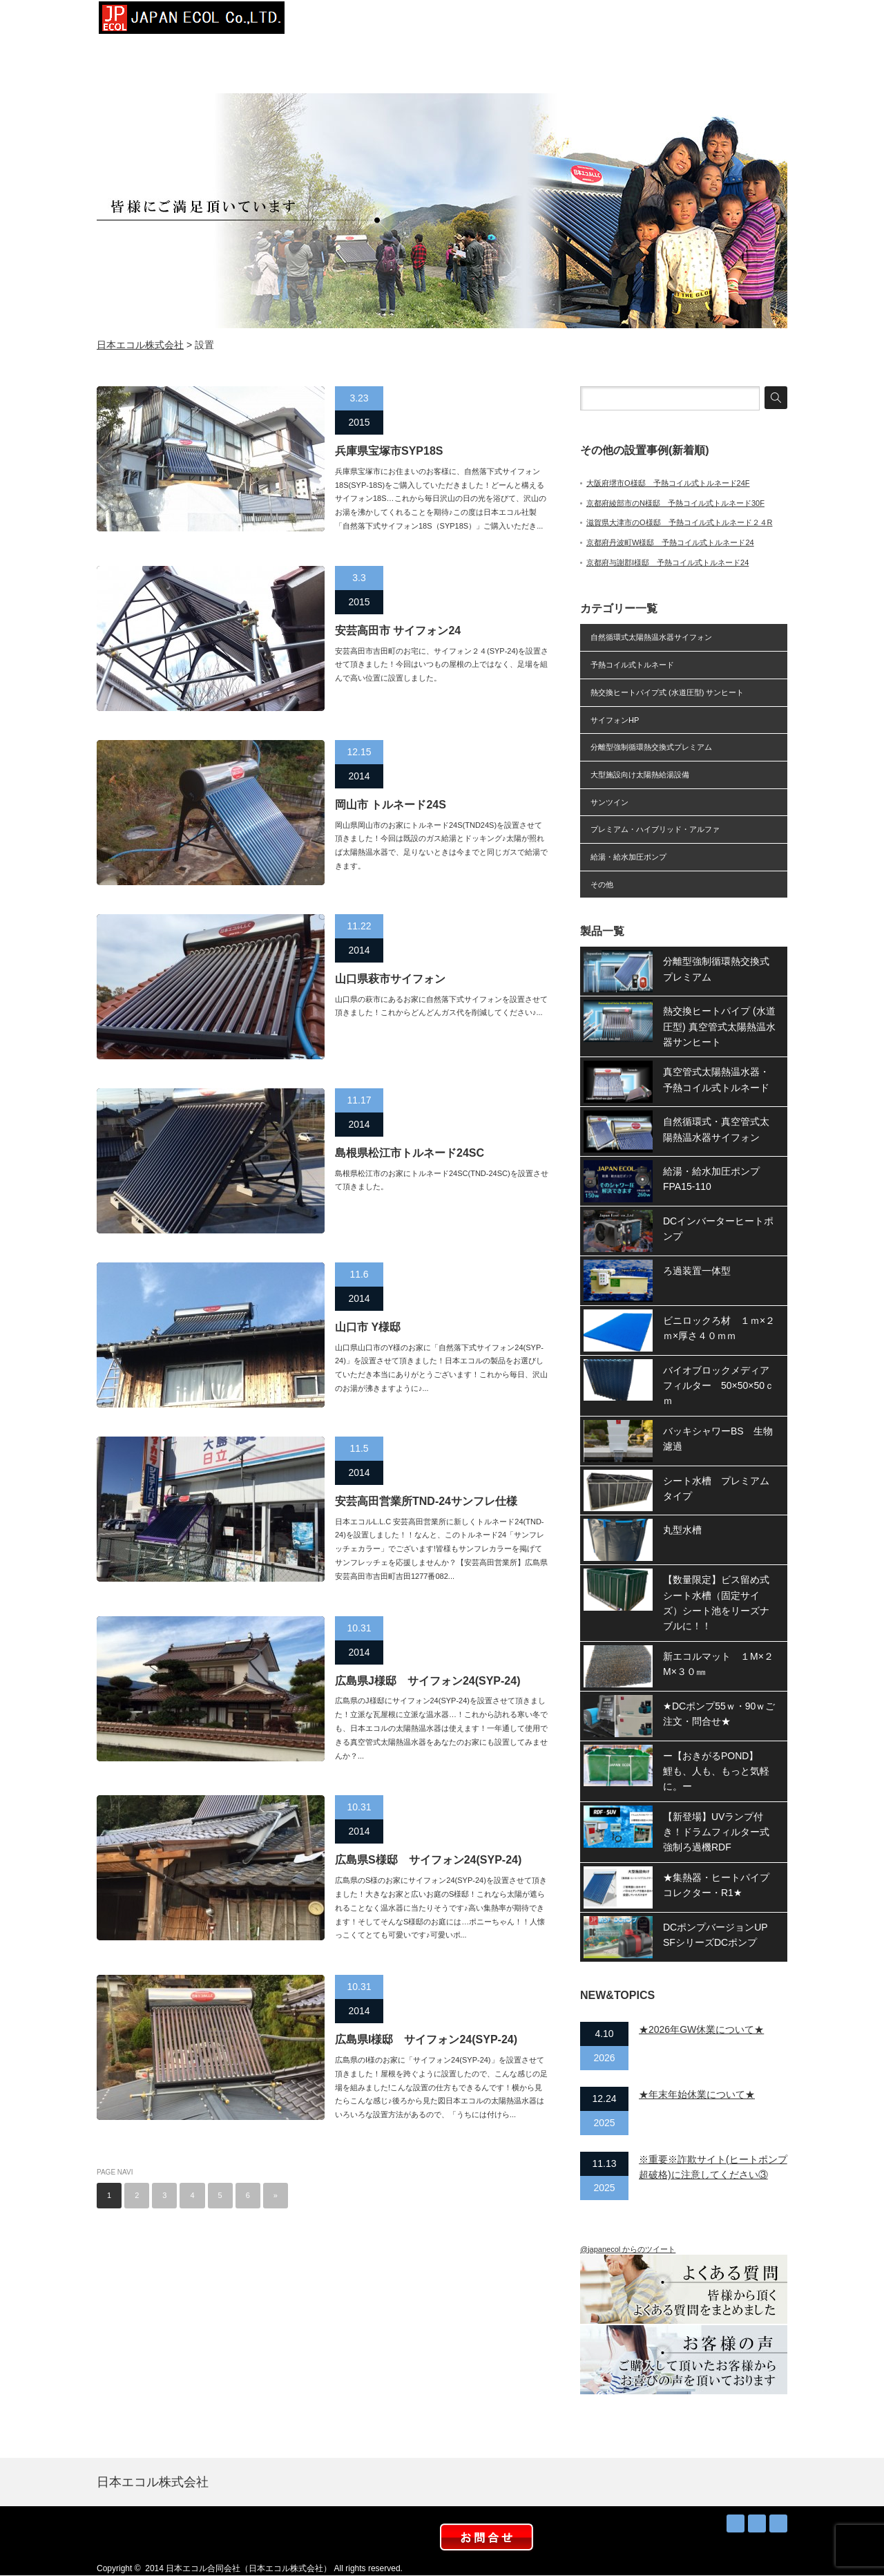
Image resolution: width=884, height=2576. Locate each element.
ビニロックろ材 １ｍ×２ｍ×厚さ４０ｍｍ (719, 1328)
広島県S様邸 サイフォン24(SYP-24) (428, 1860)
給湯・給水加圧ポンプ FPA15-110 (716, 1179)
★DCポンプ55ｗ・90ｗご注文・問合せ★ (719, 1714)
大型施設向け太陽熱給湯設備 (639, 774)
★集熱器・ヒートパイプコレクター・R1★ (716, 1885)
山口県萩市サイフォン (390, 979)
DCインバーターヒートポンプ (718, 1228)
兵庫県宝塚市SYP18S (389, 451)
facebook (778, 2523)
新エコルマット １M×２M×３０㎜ (718, 1664)
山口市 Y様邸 (368, 1327)
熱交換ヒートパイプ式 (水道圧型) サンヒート (667, 692)
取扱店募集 (683, 21)
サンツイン (609, 802)
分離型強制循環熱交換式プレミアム (651, 747)
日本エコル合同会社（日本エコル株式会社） (249, 2568)
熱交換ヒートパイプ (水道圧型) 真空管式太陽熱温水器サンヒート (719, 1026)
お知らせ (614, 21)
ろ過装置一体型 (697, 1270)
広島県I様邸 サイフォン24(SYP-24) (426, 2039)
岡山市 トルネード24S (390, 805)
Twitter (757, 2523)
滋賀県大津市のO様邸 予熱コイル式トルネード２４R (679, 522)
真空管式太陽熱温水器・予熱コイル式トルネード (716, 1079)
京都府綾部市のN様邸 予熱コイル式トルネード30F (675, 503)
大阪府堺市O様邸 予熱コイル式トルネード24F (668, 483)
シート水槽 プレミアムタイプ (716, 1488)
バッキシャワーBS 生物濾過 (718, 1439)
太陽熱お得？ (545, 21)
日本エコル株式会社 (140, 344)
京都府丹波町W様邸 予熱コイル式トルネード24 (670, 542)
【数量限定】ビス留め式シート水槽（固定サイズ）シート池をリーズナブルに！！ (716, 1602)
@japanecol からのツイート (627, 2249)
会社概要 (407, 21)
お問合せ (752, 21)
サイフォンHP (614, 720)
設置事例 (476, 21)
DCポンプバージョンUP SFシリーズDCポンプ (720, 1935)
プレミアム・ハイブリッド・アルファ (655, 829)
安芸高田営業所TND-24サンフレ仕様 (426, 1501)
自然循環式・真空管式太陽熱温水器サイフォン (716, 1129)
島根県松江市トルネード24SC (409, 1153)
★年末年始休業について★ (697, 2094)
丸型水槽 (682, 1529)
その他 (601, 884)
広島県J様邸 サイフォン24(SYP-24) (428, 1681)
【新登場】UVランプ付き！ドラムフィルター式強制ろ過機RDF (716, 1832)
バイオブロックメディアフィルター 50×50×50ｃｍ (718, 1386)
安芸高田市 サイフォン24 (398, 630)
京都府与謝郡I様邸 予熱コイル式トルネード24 (667, 562)
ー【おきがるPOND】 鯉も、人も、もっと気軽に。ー (716, 1771)
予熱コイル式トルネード (632, 665)
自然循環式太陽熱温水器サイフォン (651, 637)
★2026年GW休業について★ (701, 2029)
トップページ (338, 21)
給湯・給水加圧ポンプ (628, 857)
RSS (735, 2523)
